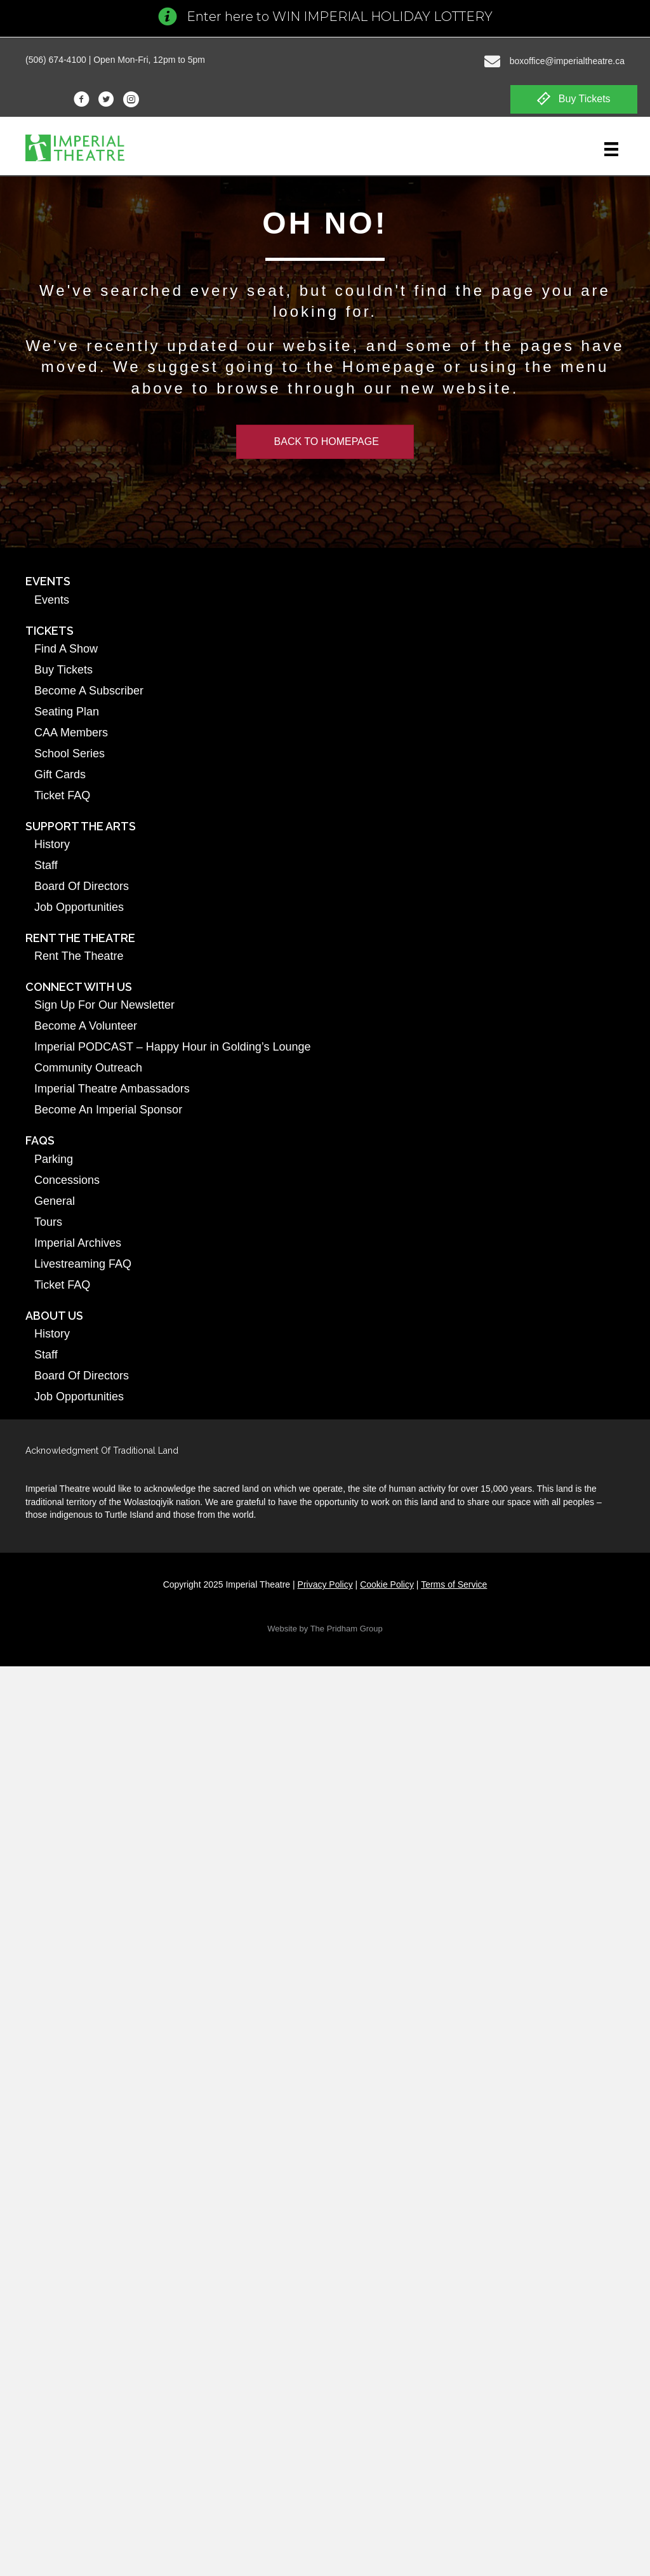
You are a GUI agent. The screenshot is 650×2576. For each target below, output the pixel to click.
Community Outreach (88, 1067)
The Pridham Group (346, 1628)
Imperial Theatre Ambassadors (112, 1088)
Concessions (67, 1180)
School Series (69, 753)
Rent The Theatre (78, 956)
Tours (48, 1222)
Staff (46, 865)
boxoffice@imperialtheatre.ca (567, 61)
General (54, 1201)
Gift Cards (60, 774)
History (52, 844)
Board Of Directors (81, 886)
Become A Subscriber (88, 690)
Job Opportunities (79, 907)
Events (51, 600)
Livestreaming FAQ (82, 1264)
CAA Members (71, 732)
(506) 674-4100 (55, 60)
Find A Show (66, 648)
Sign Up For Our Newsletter (104, 1005)
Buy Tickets (63, 669)
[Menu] (611, 149)
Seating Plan (66, 711)
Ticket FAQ (62, 795)
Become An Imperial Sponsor (108, 1109)
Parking (53, 1159)
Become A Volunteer (85, 1025)
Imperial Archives (77, 1243)
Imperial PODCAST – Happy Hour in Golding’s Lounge (172, 1046)
